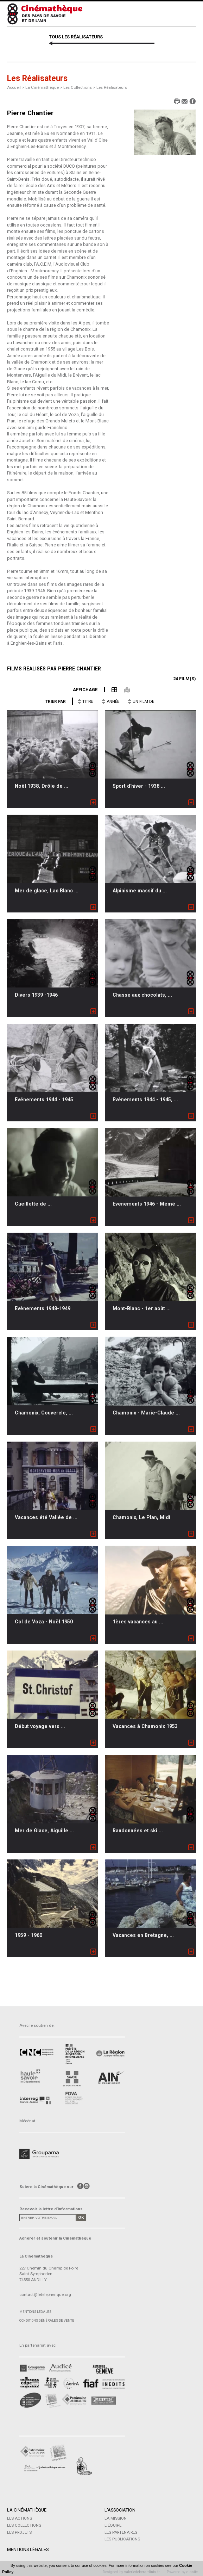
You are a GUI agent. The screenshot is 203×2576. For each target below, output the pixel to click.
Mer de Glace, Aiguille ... (44, 1830)
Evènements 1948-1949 (42, 1308)
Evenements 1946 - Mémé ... (147, 1204)
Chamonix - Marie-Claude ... (146, 1413)
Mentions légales (35, 2312)
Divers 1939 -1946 (36, 995)
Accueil (14, 87)
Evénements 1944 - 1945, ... (145, 1099)
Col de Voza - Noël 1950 (44, 1621)
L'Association (119, 2510)
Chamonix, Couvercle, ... (44, 1413)
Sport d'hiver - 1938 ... (139, 786)
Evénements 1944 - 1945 (44, 1099)
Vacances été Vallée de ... (46, 1517)
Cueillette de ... (33, 1204)
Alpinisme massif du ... (140, 890)
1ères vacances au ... (138, 1621)
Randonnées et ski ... (138, 1830)
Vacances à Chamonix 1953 (145, 1726)
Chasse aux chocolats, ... (142, 995)
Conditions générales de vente (46, 2320)
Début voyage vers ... (40, 1726)
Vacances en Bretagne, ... (143, 1935)
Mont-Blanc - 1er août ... (142, 1308)
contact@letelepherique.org (45, 2294)
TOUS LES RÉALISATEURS (76, 36)
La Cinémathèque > (44, 87)
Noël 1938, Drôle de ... (41, 786)
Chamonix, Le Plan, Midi (141, 1517)
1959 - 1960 (28, 1935)
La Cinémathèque (26, 2510)
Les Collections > (79, 87)
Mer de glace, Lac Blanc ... (46, 890)
